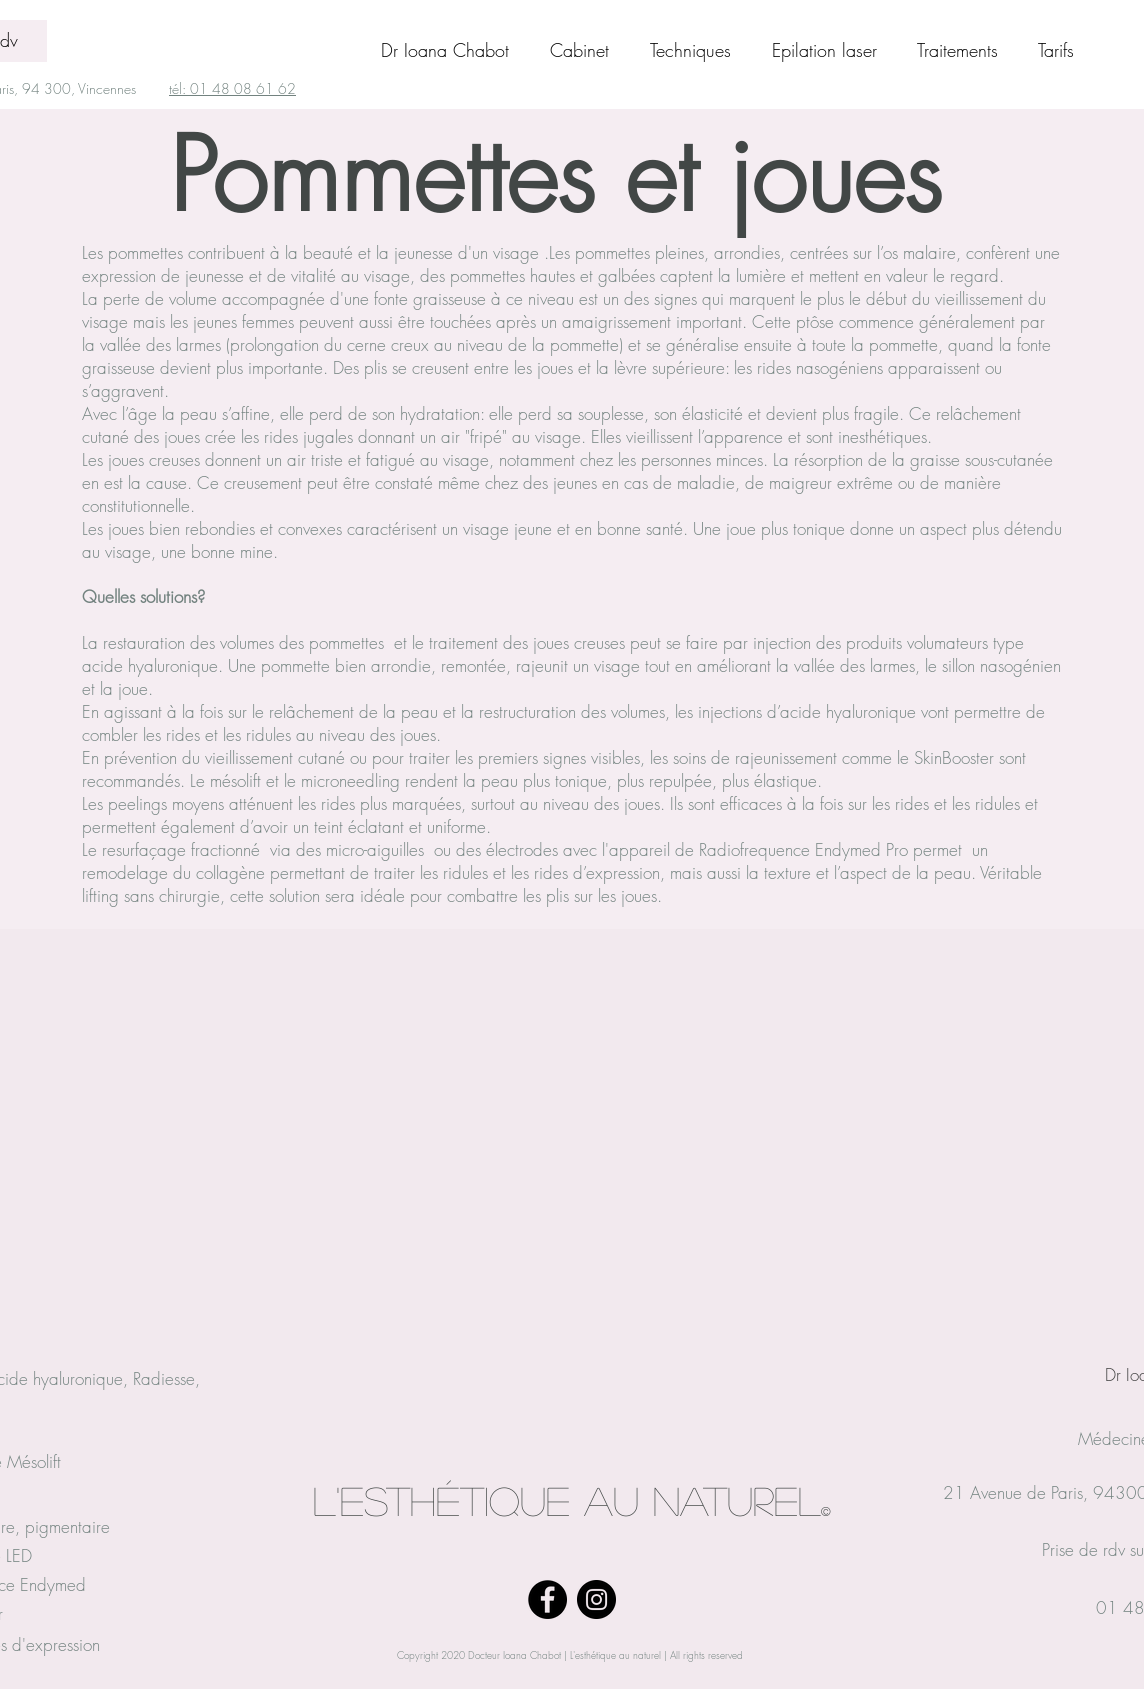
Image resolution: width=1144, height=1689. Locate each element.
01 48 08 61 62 (243, 88)
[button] (967, 50)
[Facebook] (547, 1599)
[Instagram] (596, 1599)
